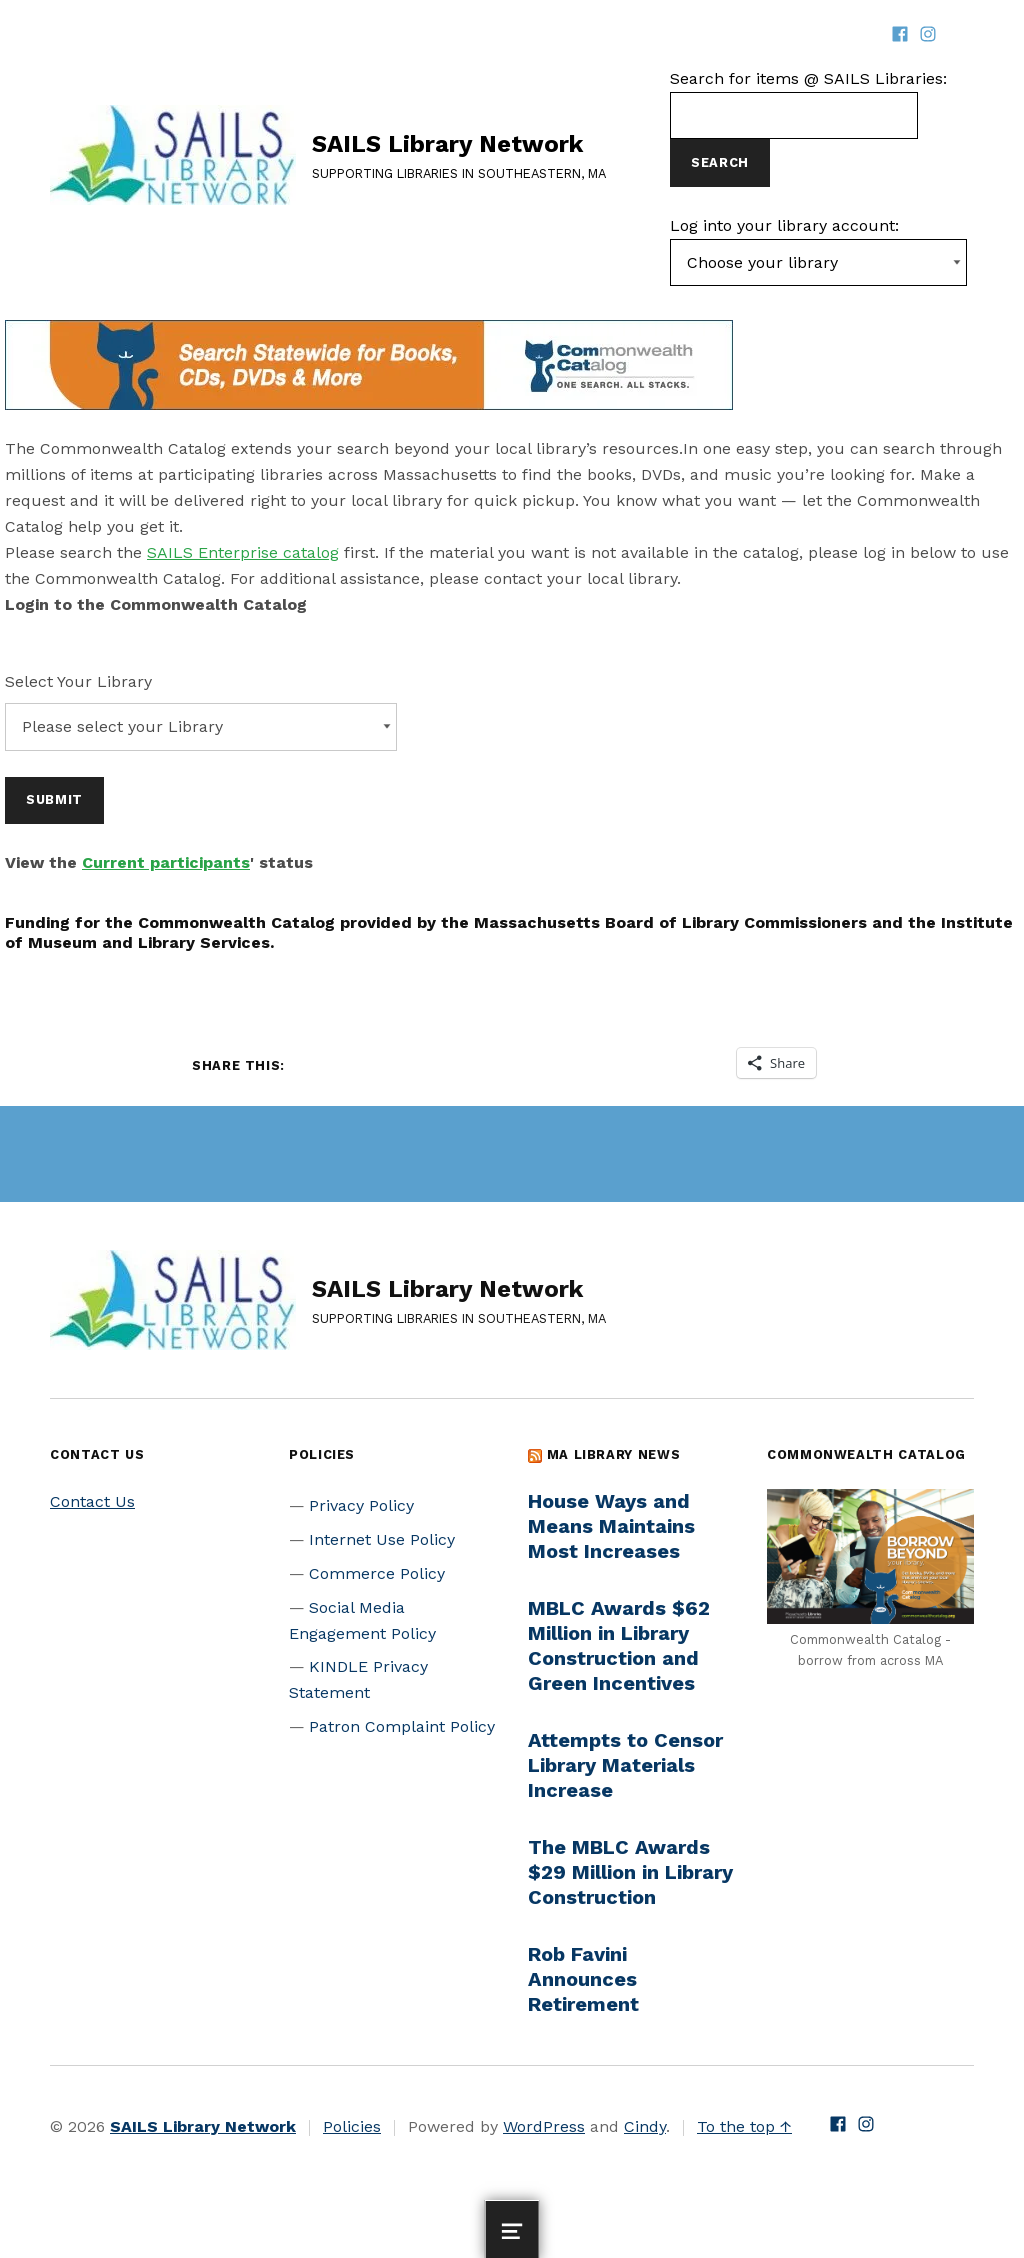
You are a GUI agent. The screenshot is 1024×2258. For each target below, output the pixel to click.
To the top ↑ (744, 2126)
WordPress (544, 2126)
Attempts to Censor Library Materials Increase (625, 1765)
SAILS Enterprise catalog (243, 552)
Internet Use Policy (382, 1539)
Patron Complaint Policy (402, 1726)
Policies (352, 2126)
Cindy (645, 2126)
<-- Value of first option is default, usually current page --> (818, 263)
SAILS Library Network (447, 144)
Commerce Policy (377, 1573)
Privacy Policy (361, 1505)
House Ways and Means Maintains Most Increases (611, 1526)
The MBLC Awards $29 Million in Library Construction (630, 1872)
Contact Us (92, 1501)
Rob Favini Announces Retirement (583, 1979)
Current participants (166, 862)
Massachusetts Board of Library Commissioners (670, 922)
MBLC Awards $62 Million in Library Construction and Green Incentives (619, 1645)
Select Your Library (78, 681)
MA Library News (614, 1454)
